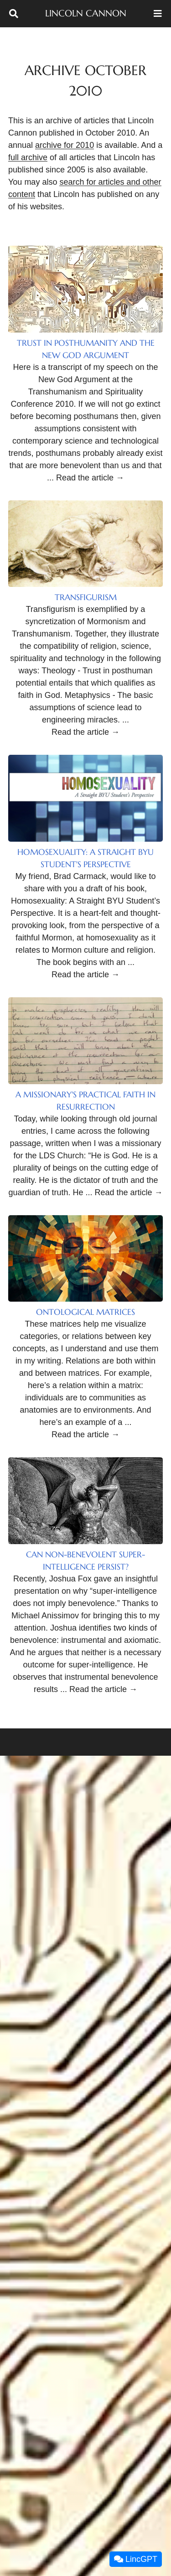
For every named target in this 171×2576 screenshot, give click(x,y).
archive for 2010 (64, 145)
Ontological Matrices (85, 1312)
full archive (27, 157)
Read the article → (90, 477)
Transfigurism (86, 597)
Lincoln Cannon (85, 13)
